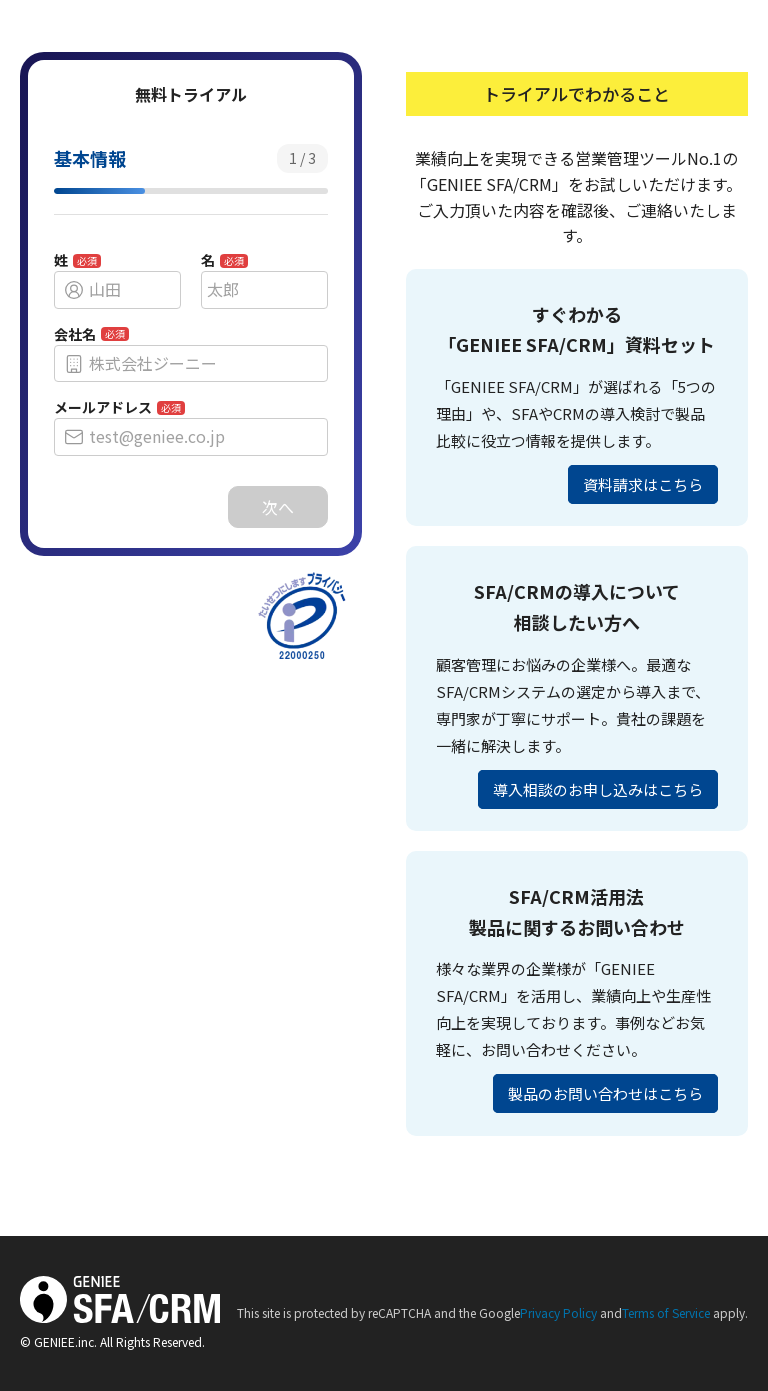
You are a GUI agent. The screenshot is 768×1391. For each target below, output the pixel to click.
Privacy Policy (558, 1312)
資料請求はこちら (643, 484)
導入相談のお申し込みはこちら (598, 789)
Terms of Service (666, 1312)
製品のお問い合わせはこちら (605, 1093)
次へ (278, 507)
